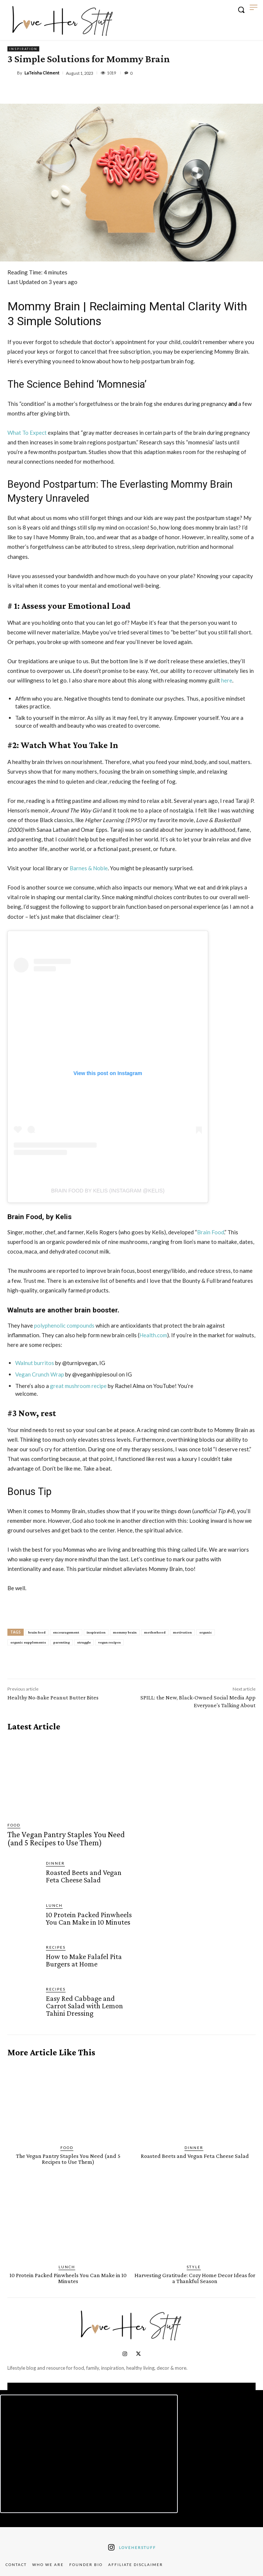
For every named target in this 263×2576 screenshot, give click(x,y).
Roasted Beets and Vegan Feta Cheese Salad (83, 1876)
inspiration (96, 1632)
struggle (84, 1642)
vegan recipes (109, 1642)
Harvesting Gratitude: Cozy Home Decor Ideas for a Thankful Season (194, 2278)
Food (13, 1825)
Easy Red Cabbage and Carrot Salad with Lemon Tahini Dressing (84, 2005)
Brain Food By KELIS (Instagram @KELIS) (107, 1191)
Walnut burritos (34, 1362)
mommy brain (125, 1632)
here (226, 680)
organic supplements (28, 1642)
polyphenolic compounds (64, 1325)
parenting (61, 1642)
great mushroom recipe (78, 1385)
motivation (182, 1632)
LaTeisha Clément (41, 73)
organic (205, 1632)
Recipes (56, 1947)
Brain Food (210, 1232)
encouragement (66, 1632)
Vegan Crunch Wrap (39, 1374)
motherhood (155, 1632)
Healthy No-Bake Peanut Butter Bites (53, 1697)
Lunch (54, 1905)
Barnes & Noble (89, 868)
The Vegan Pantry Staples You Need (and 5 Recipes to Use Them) (66, 1838)
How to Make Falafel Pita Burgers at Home (84, 1960)
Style (194, 2267)
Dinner (55, 1863)
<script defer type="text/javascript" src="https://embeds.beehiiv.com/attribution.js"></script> (89, 2454)
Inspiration (23, 48)
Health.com (153, 1335)
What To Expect (27, 432)
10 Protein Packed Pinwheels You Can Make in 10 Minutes (89, 1918)
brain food (37, 1632)
